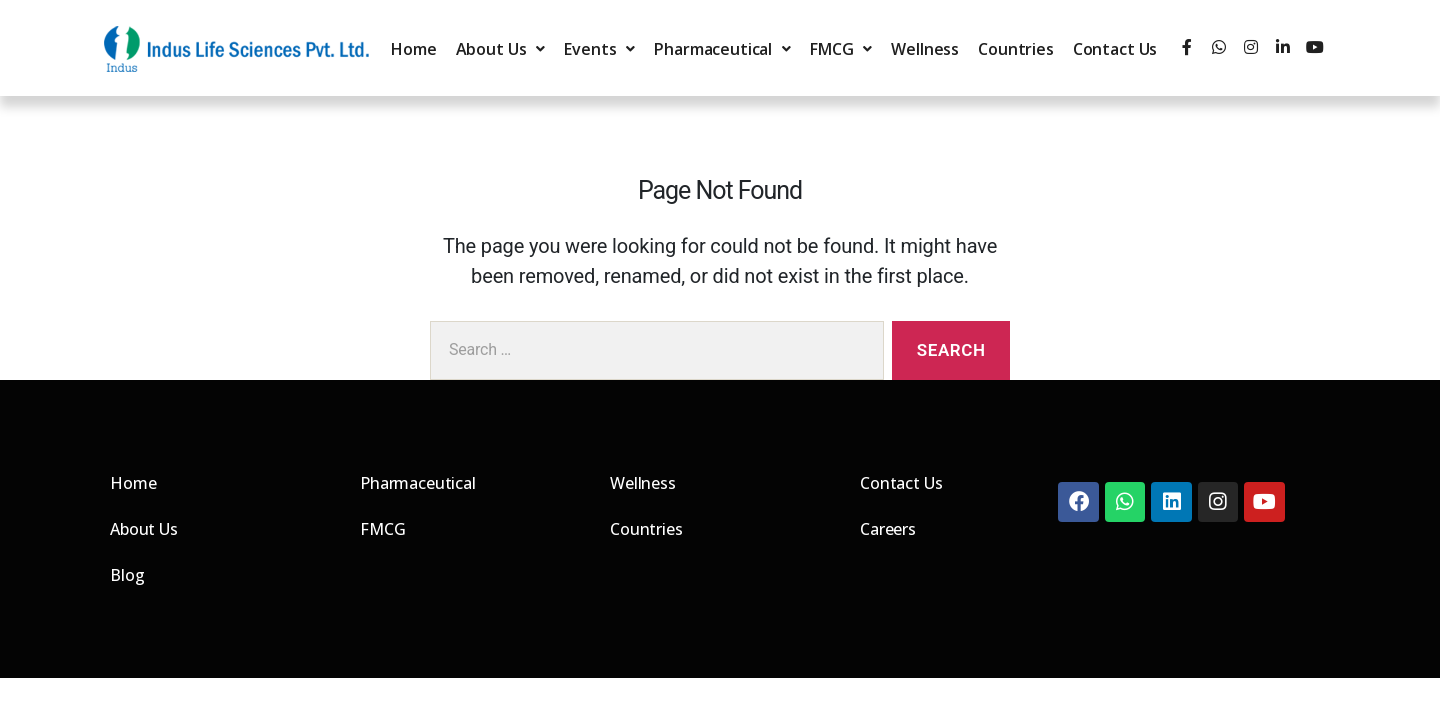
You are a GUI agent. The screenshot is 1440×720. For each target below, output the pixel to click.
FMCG (841, 49)
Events (599, 49)
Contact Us (1115, 49)
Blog (127, 575)
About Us (501, 49)
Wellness (925, 49)
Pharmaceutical (722, 49)
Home (413, 49)
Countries (1016, 49)
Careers (888, 529)
